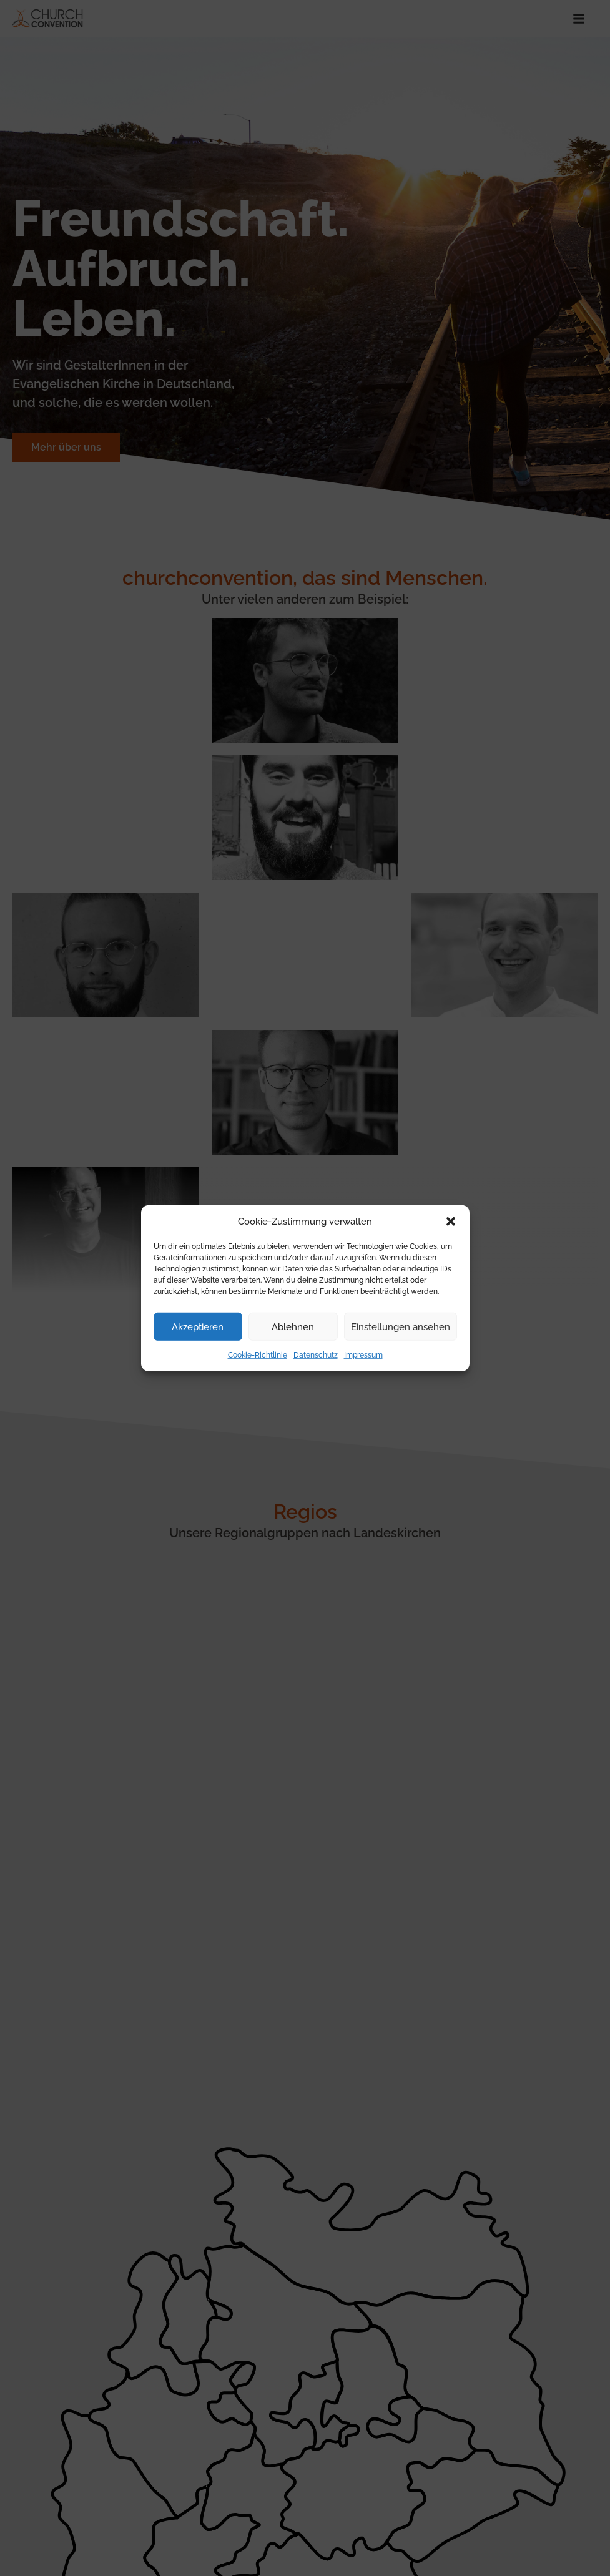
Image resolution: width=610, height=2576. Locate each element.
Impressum (363, 1355)
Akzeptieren (198, 1326)
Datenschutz (315, 1355)
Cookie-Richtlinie (257, 1355)
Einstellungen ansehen (400, 1326)
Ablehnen (293, 1326)
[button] (451, 1221)
